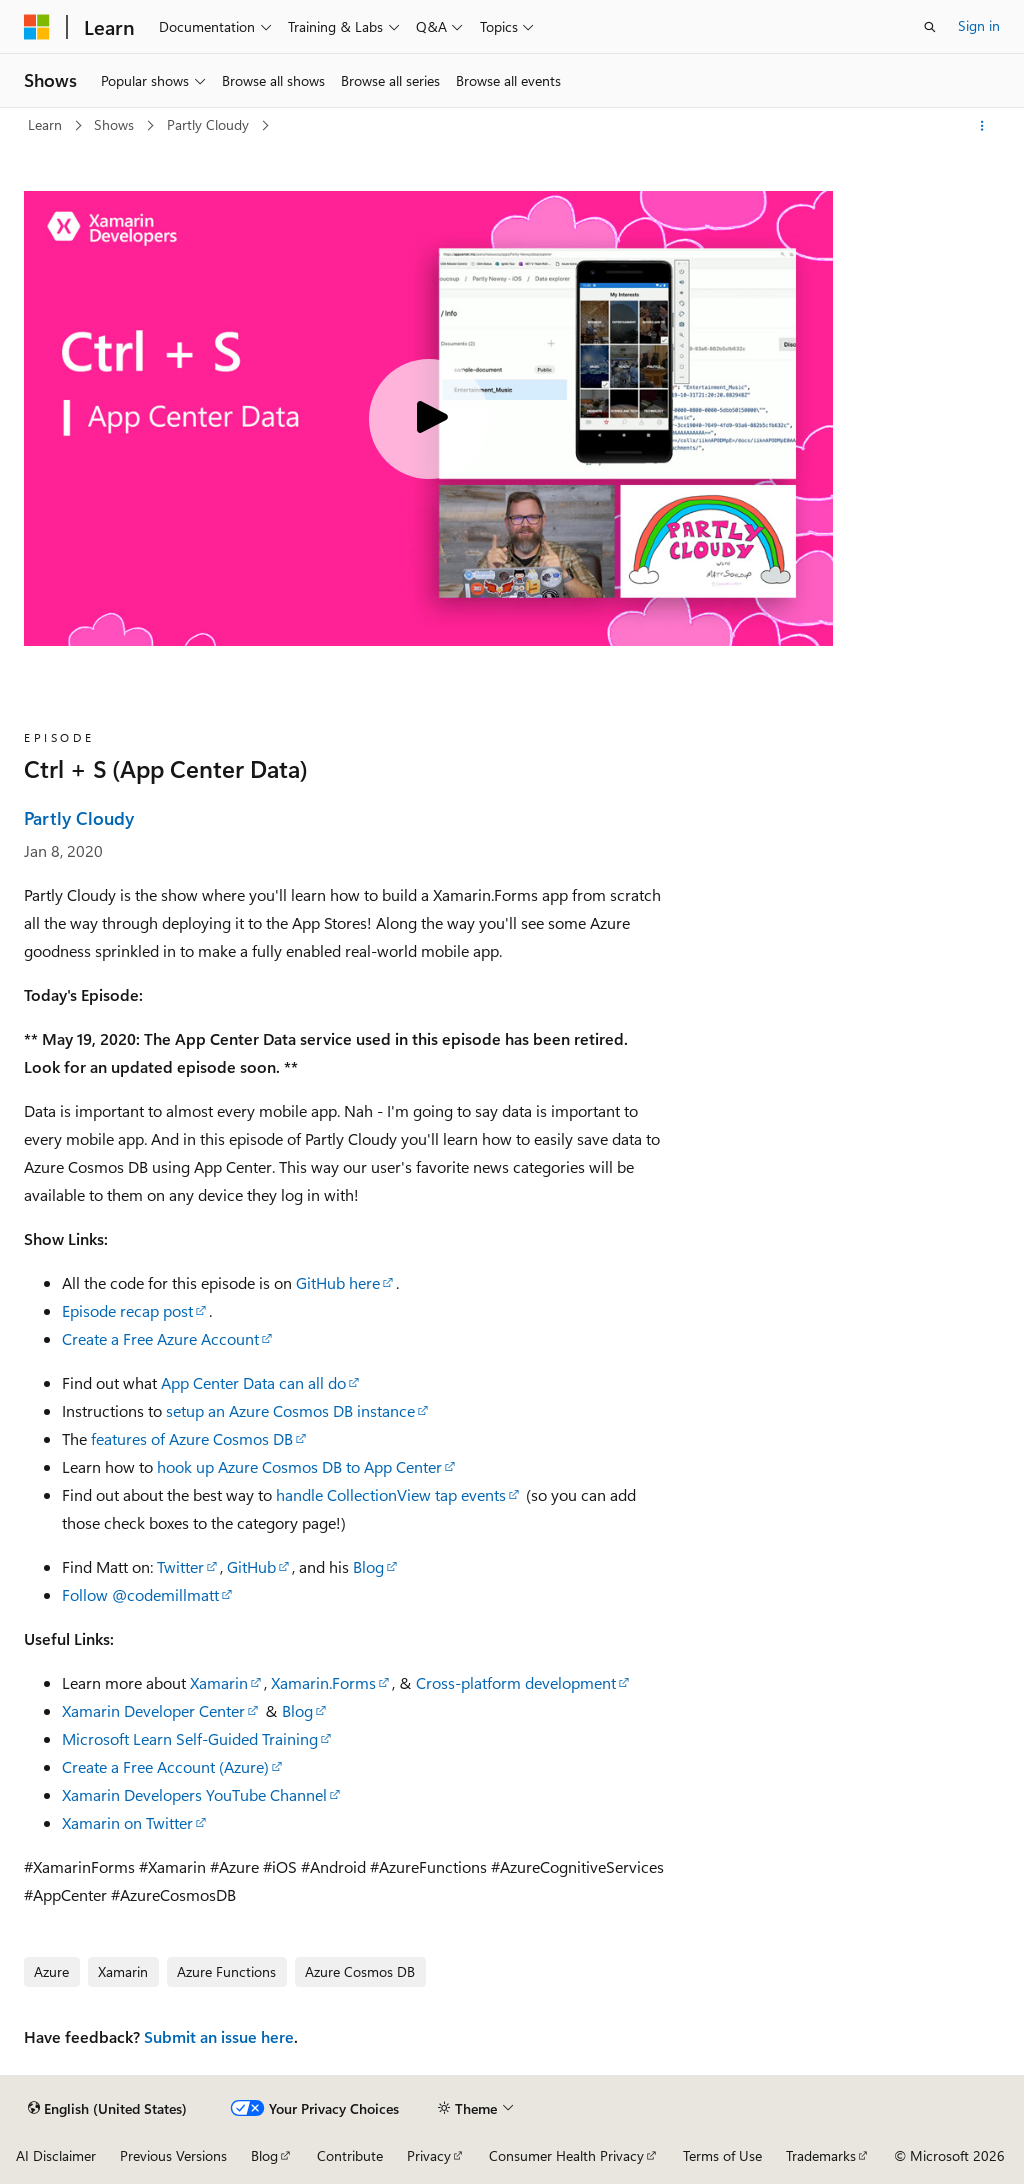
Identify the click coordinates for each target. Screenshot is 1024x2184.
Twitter (180, 1566)
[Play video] (429, 419)
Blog (368, 1566)
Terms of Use (722, 2155)
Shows (116, 124)
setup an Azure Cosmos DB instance (290, 1410)
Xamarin (219, 1682)
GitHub (251, 1566)
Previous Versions (173, 2155)
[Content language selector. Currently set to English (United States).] (107, 2108)
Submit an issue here (219, 2036)
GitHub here (338, 1282)
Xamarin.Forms (323, 1682)
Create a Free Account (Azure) (165, 1766)
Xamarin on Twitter (127, 1822)
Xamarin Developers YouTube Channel (194, 1794)
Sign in (979, 25)
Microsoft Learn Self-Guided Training (190, 1738)
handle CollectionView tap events (391, 1494)
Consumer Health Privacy (566, 2155)
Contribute (350, 2155)
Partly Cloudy (210, 124)
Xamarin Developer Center (153, 1710)
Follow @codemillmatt (140, 1594)
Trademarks (821, 2155)
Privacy (429, 2155)
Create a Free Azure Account (160, 1338)
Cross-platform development (516, 1682)
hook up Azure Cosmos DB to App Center (299, 1466)
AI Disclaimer (56, 2155)
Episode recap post (127, 1310)
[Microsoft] (37, 27)
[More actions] (982, 126)
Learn (47, 124)
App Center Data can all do (253, 1382)
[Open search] (930, 27)
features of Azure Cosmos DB (192, 1438)
